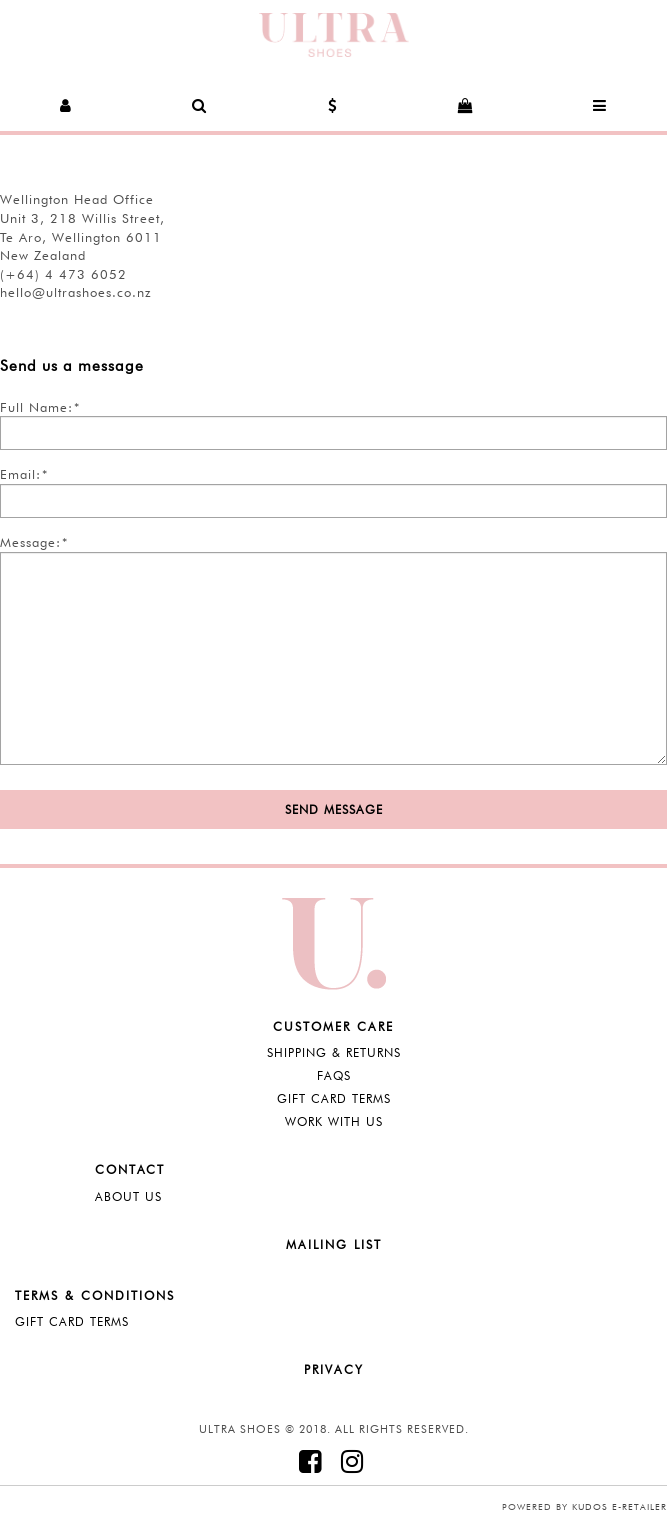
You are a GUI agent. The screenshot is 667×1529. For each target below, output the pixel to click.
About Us (128, 1196)
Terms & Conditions (95, 1295)
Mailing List (334, 1244)
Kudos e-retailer (619, 1506)
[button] (66, 105)
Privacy (334, 1369)
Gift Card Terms (334, 1098)
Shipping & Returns (334, 1052)
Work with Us (334, 1121)
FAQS (334, 1075)
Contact (130, 1169)
